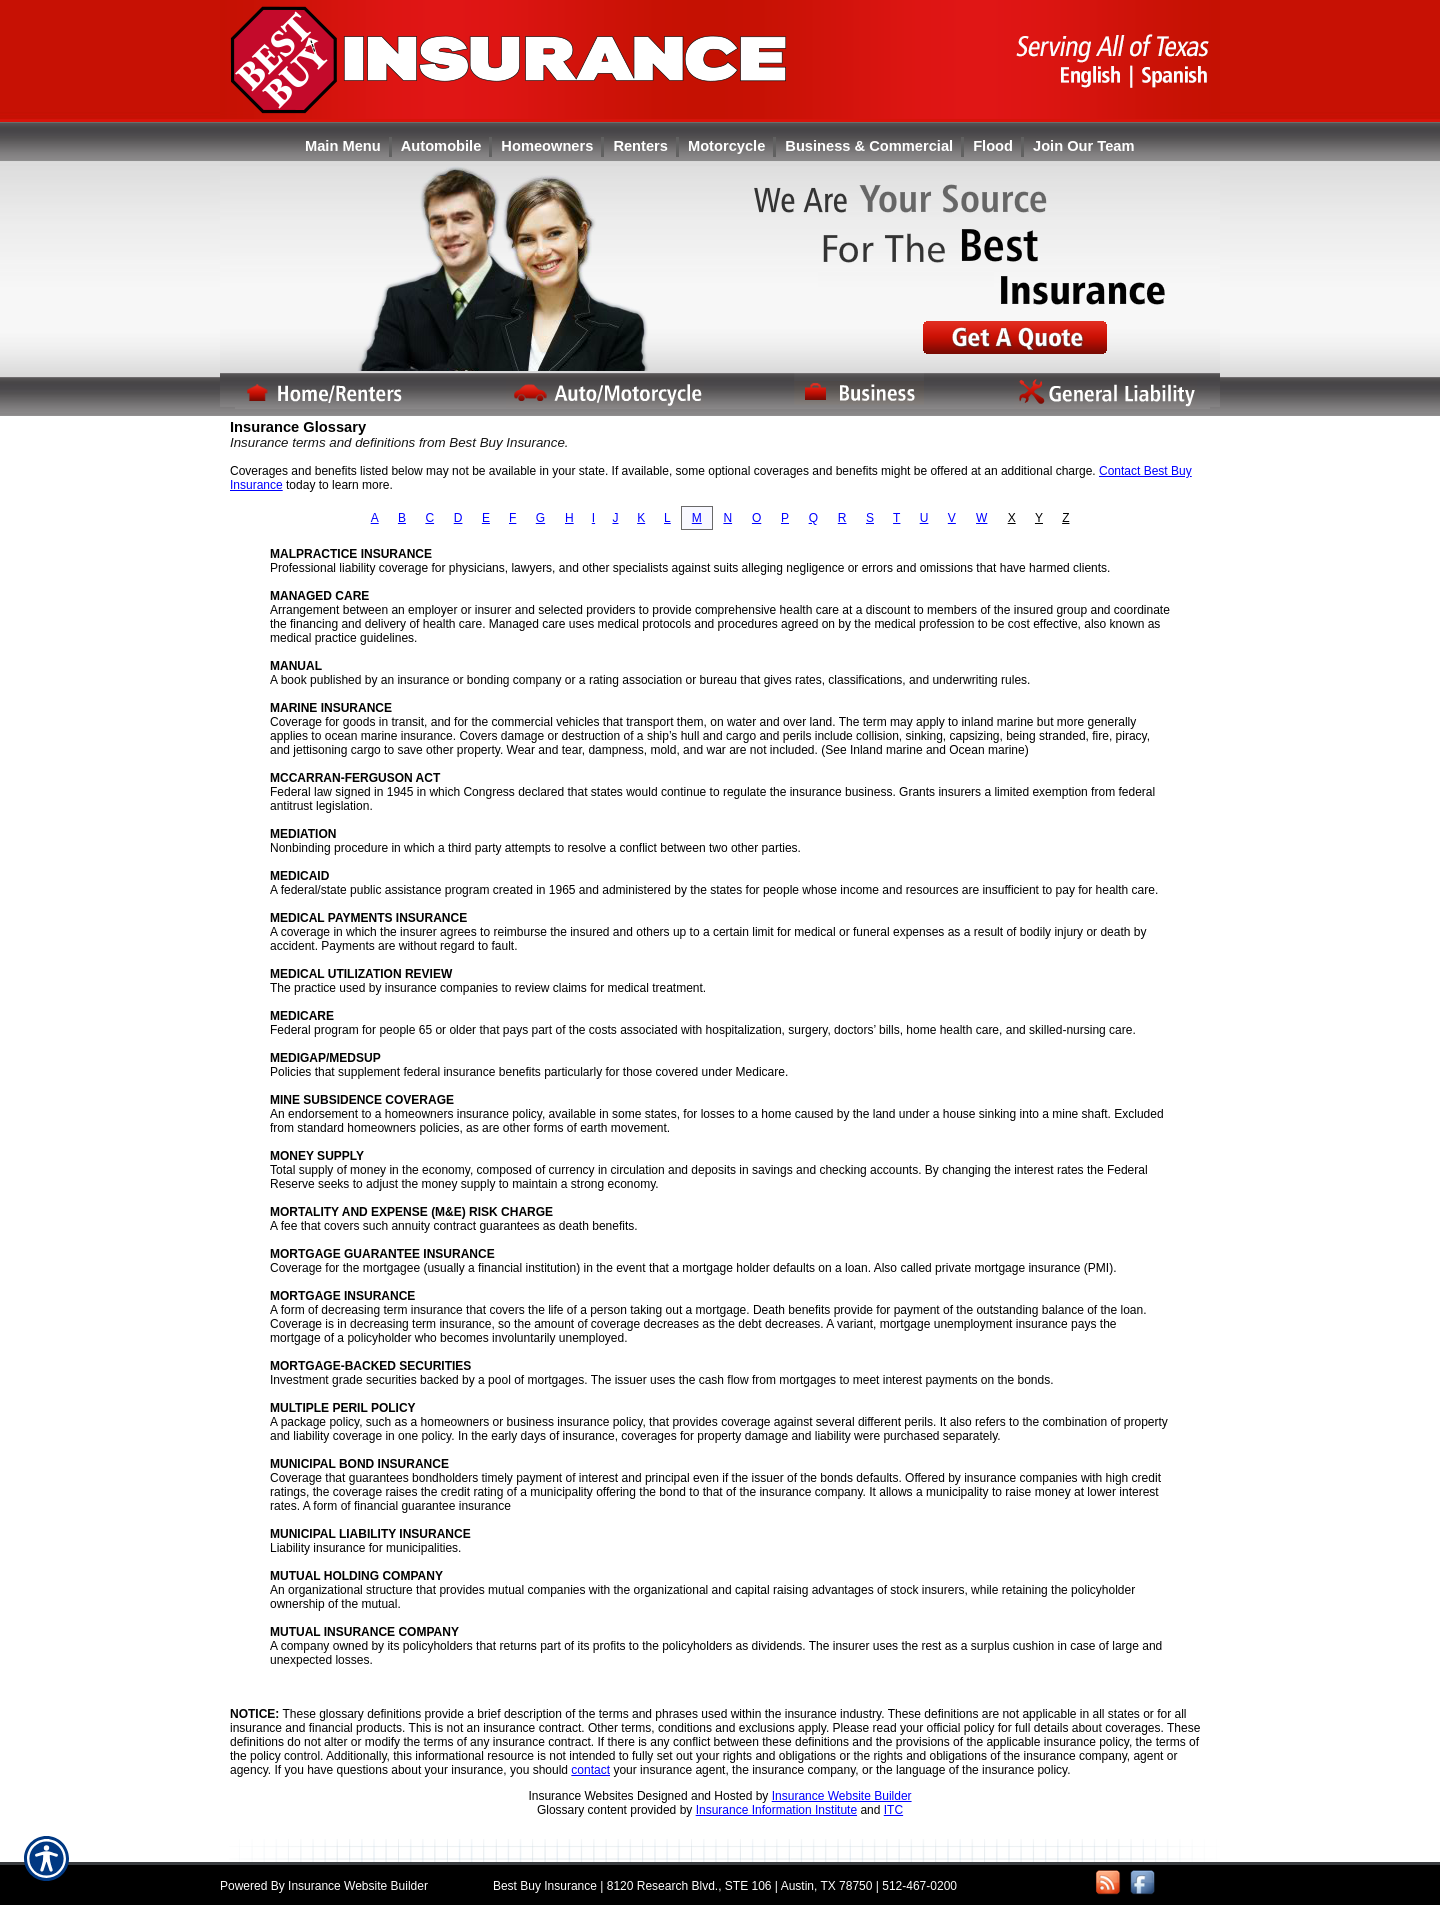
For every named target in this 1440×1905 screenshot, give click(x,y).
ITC (893, 1810)
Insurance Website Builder (842, 1796)
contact (590, 1770)
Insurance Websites (580, 1796)
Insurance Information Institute (776, 1810)
